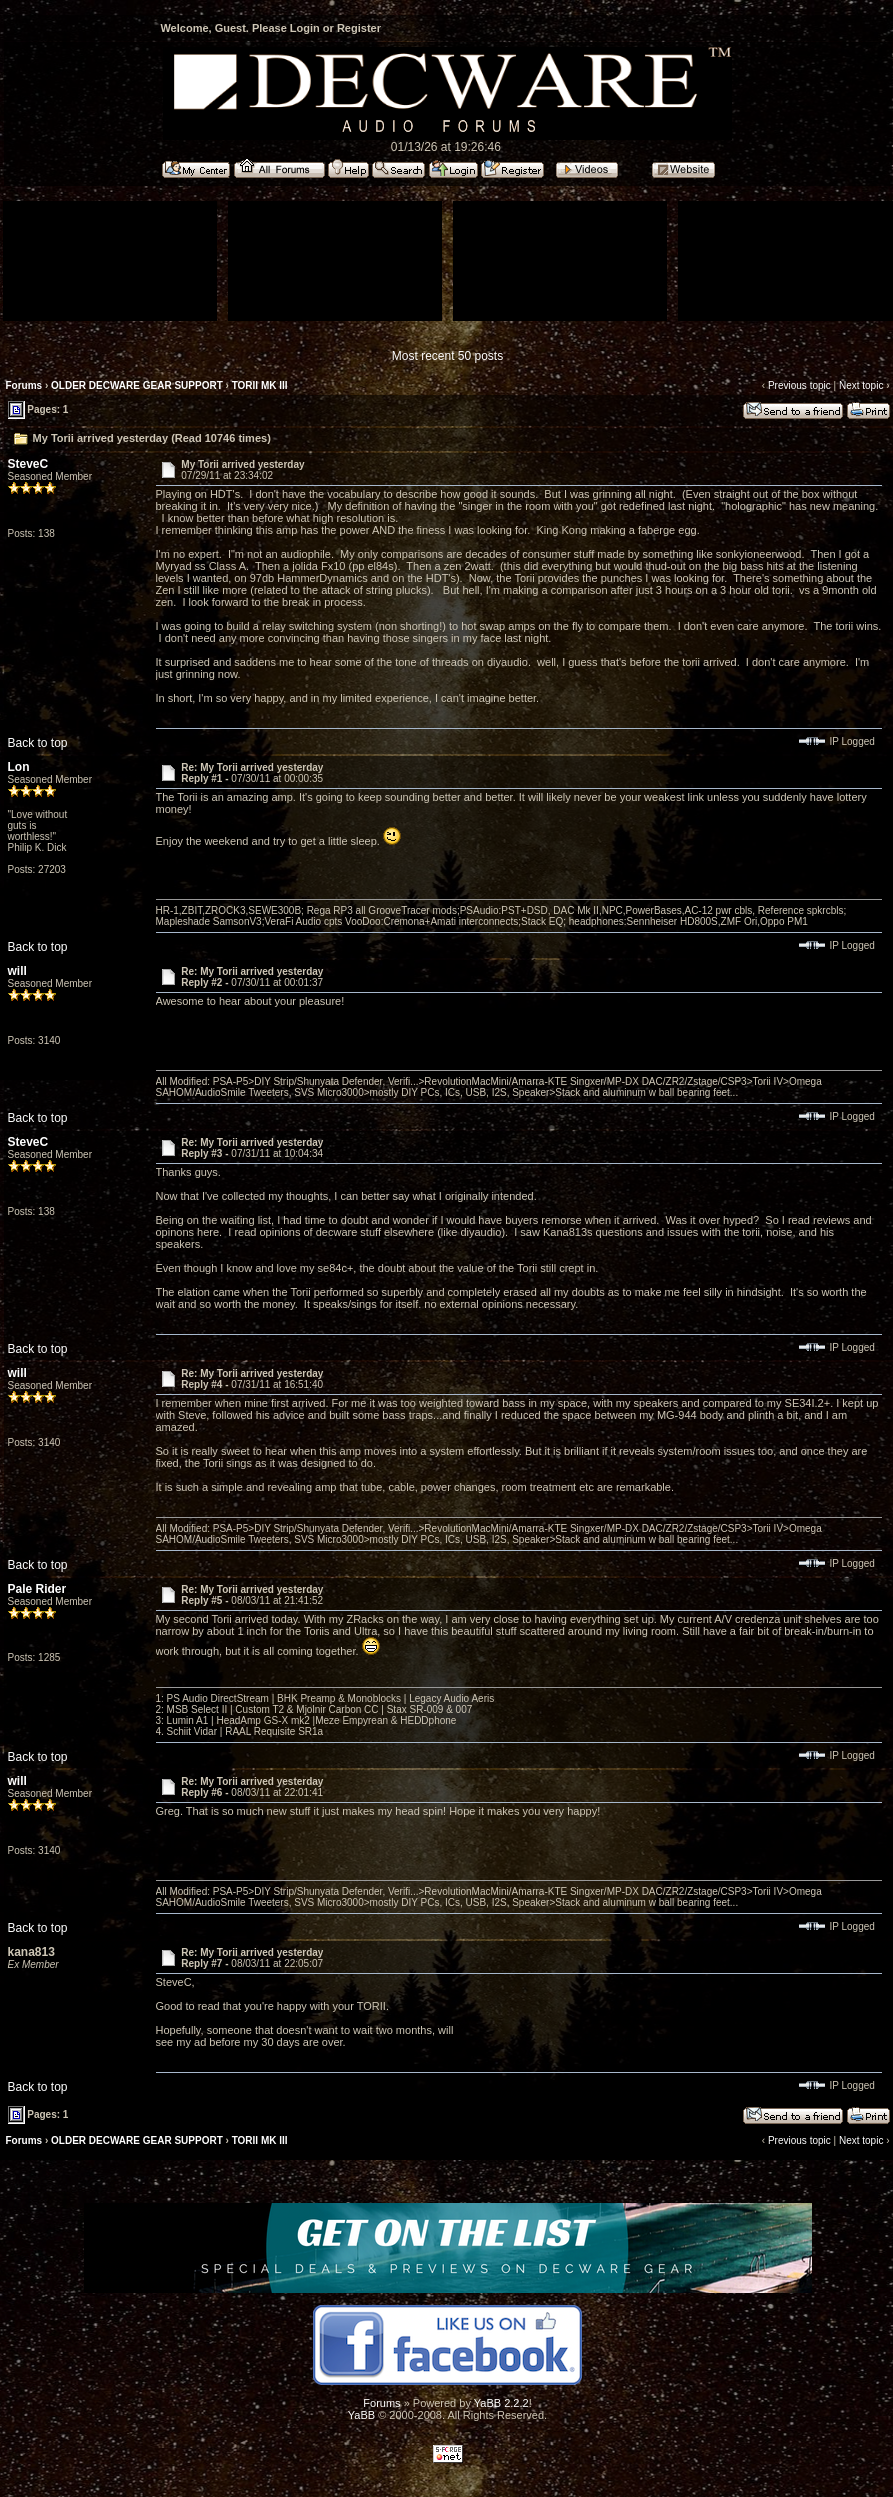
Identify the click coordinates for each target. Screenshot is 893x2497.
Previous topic (799, 385)
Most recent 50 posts (447, 356)
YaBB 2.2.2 (501, 2403)
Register (359, 28)
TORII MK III (260, 385)
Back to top (38, 743)
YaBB (361, 2415)
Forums (24, 385)
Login (305, 28)
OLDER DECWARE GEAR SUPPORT (137, 385)
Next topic (861, 385)
